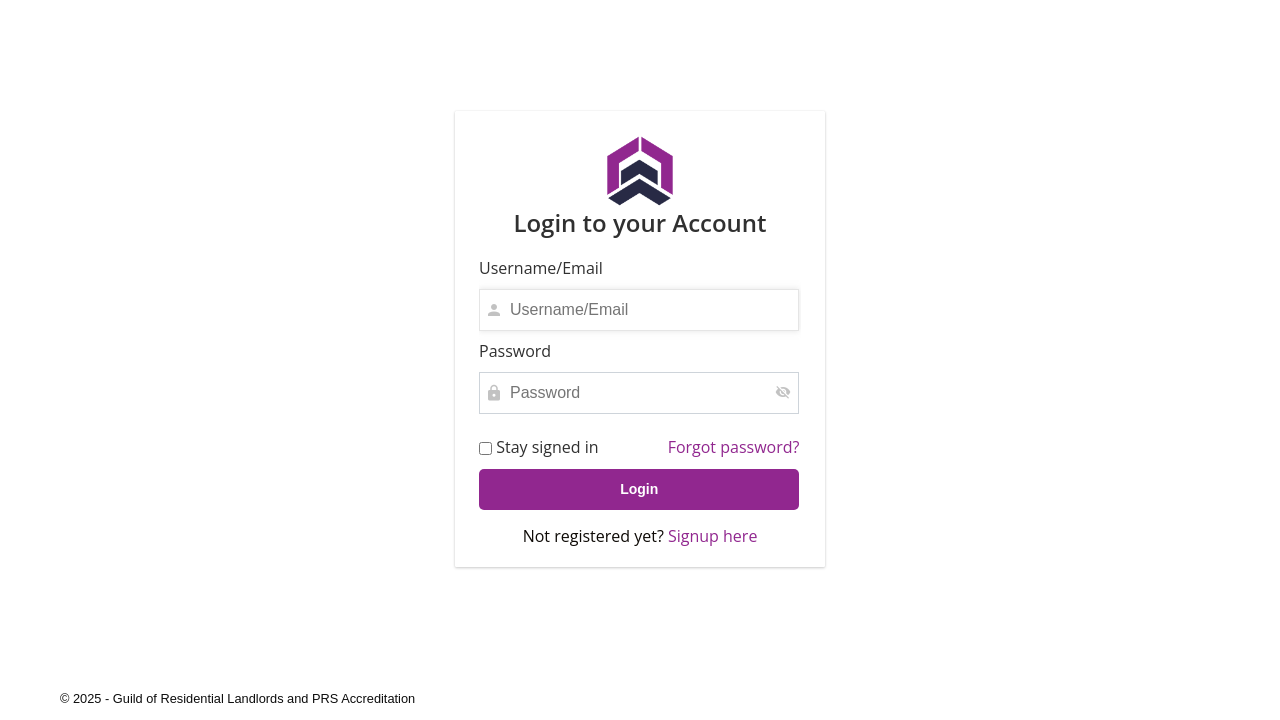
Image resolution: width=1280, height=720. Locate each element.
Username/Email (541, 268)
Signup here (712, 536)
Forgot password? (734, 447)
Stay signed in (539, 448)
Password (515, 351)
